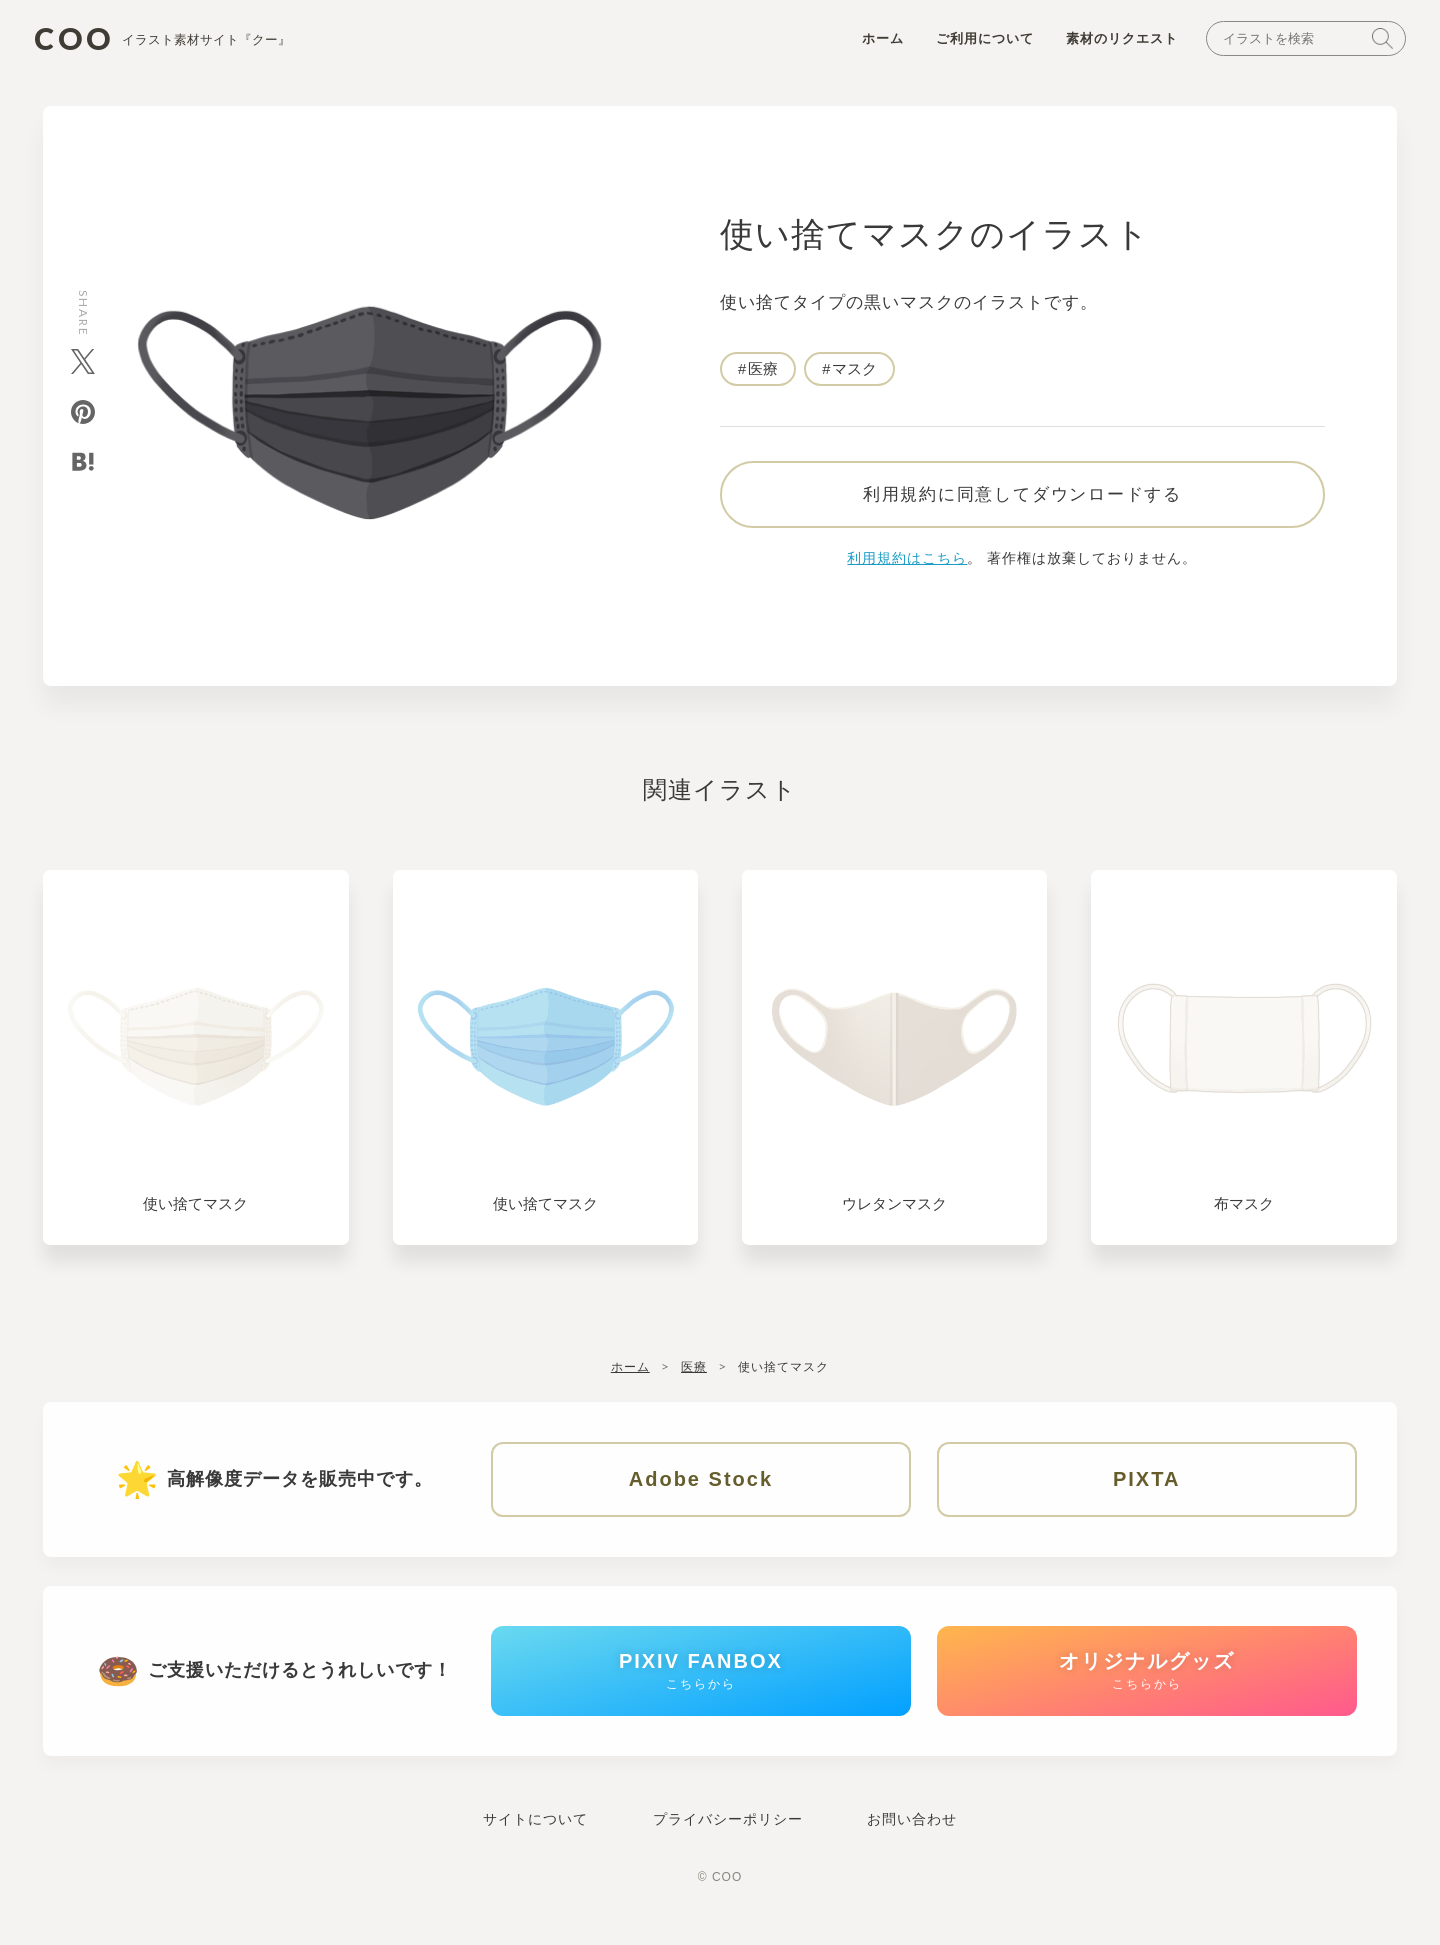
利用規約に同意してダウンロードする (1022, 501)
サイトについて (535, 1835)
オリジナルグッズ (1147, 1683)
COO (168, 40)
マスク (855, 371)
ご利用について (979, 41)
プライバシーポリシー (728, 1835)
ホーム (877, 41)
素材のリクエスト (1116, 41)
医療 (763, 371)
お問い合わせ (912, 1835)
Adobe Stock (701, 1487)
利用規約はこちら (907, 565)
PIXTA (1146, 1487)
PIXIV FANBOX (701, 1683)
